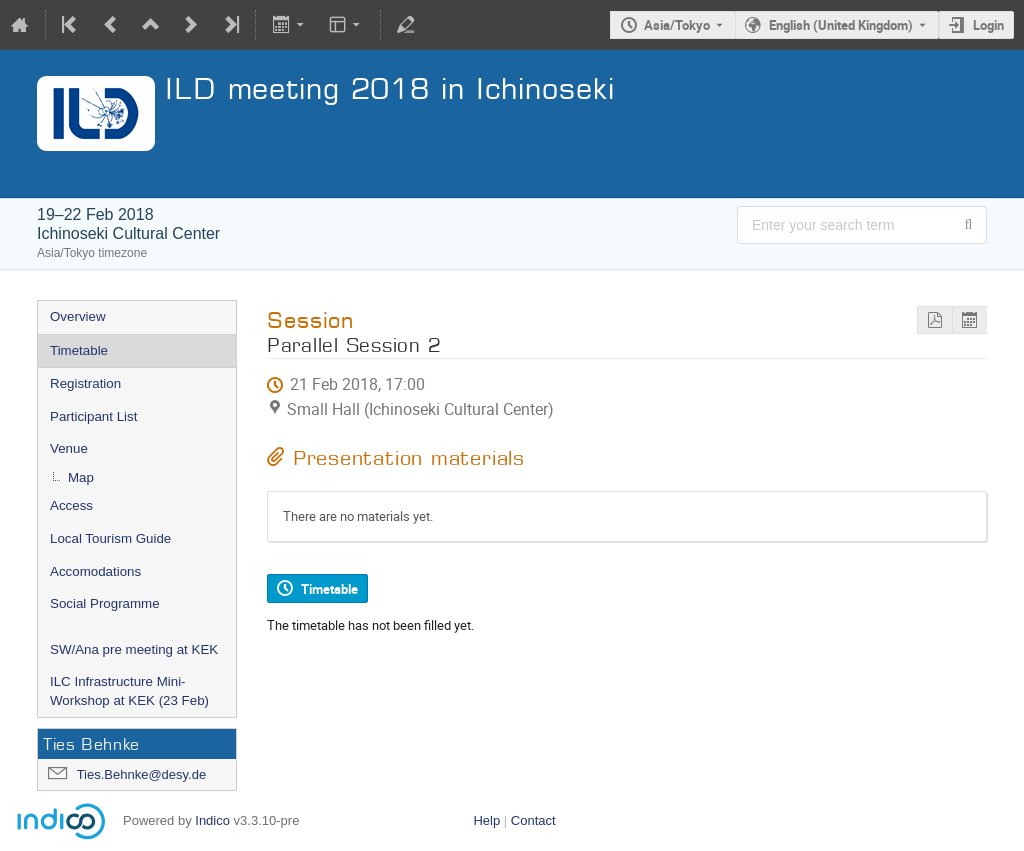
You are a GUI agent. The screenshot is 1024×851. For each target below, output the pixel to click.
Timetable (79, 350)
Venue (69, 448)
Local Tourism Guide (110, 538)
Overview (78, 316)
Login (988, 25)
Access (71, 505)
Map (81, 477)
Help (486, 820)
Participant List (93, 416)
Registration (85, 383)
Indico (212, 820)
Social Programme (105, 603)
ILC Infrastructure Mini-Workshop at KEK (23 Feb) (129, 691)
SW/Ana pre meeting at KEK (134, 649)
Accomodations (95, 571)
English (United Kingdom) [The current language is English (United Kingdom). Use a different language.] (841, 25)
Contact (533, 820)
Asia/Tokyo (677, 25)
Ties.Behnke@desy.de (142, 774)
